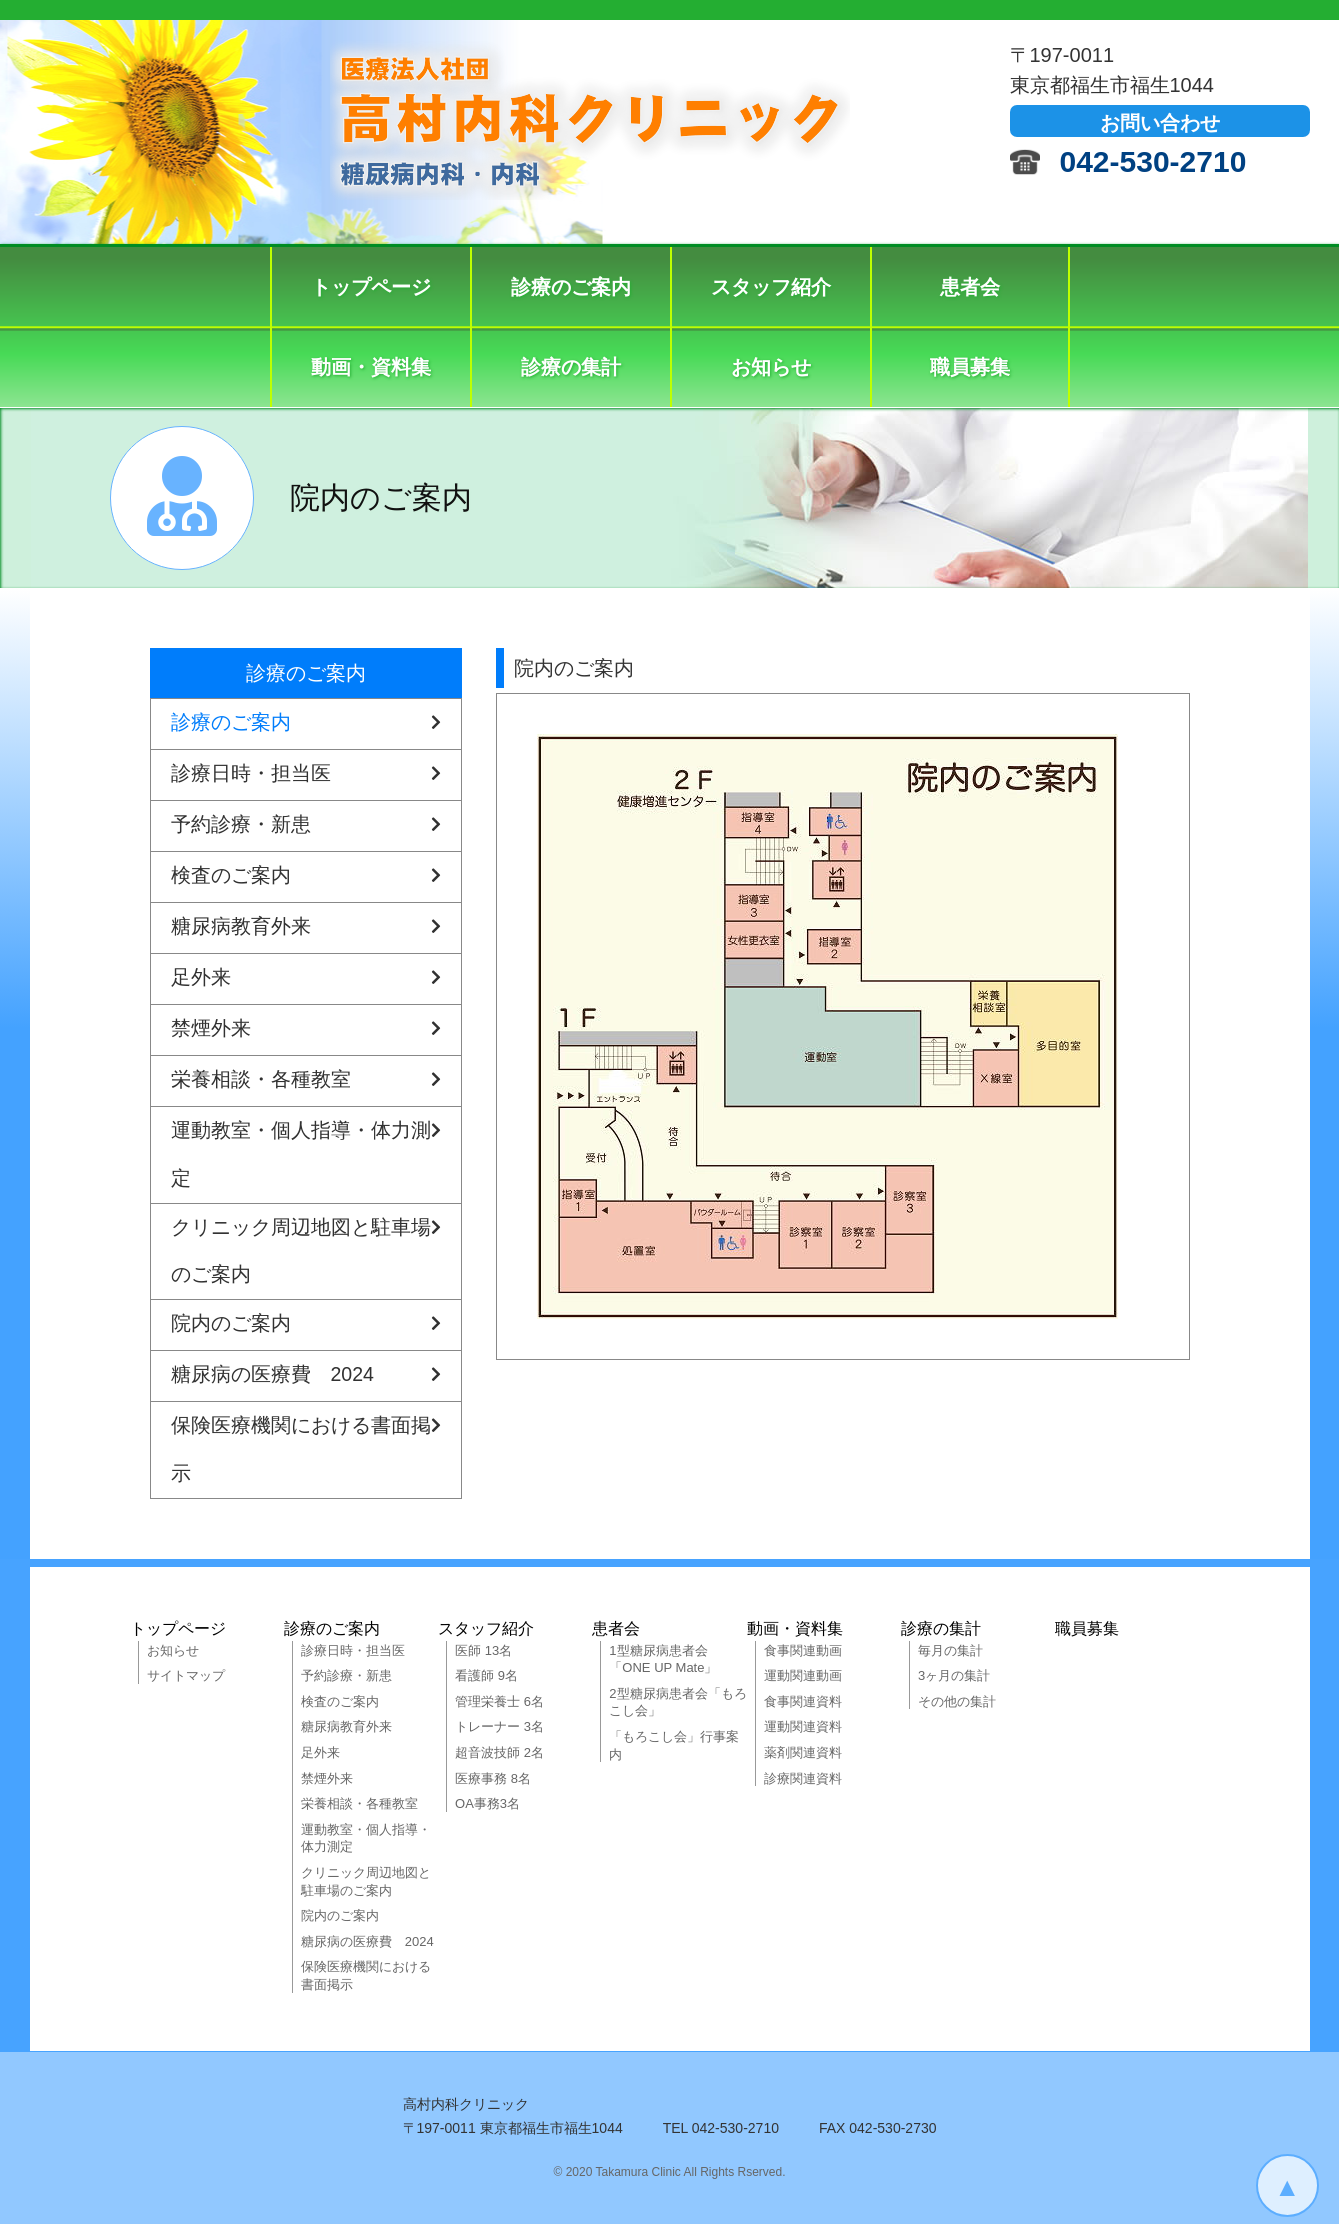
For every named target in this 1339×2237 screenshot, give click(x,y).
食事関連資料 (803, 1714)
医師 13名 (483, 1663)
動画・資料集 (371, 367)
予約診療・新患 (306, 826)
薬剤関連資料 (803, 1765)
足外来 (306, 979)
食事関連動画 (803, 1663)
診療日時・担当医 (306, 775)
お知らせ (771, 367)
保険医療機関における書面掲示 (306, 1454)
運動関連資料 (803, 1740)
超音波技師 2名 (499, 1765)
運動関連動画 (803, 1689)
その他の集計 (957, 1714)
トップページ (371, 287)
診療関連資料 (803, 1791)
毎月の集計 (950, 1663)
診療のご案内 (571, 287)
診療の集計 (571, 367)
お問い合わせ (1160, 123)
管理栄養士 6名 (499, 1714)
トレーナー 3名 (499, 1740)
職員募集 (970, 367)
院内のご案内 (306, 1334)
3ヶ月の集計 (954, 1689)
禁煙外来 (306, 1030)
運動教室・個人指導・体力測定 (306, 1150)
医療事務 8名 (493, 1791)
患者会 (970, 287)
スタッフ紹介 (771, 287)
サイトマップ (186, 1689)
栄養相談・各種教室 (306, 1081)
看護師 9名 (486, 1689)
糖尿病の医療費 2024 (306, 1385)
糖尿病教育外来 (306, 928)
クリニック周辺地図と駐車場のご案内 (306, 1251)
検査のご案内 (306, 877)
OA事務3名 (487, 1817)
